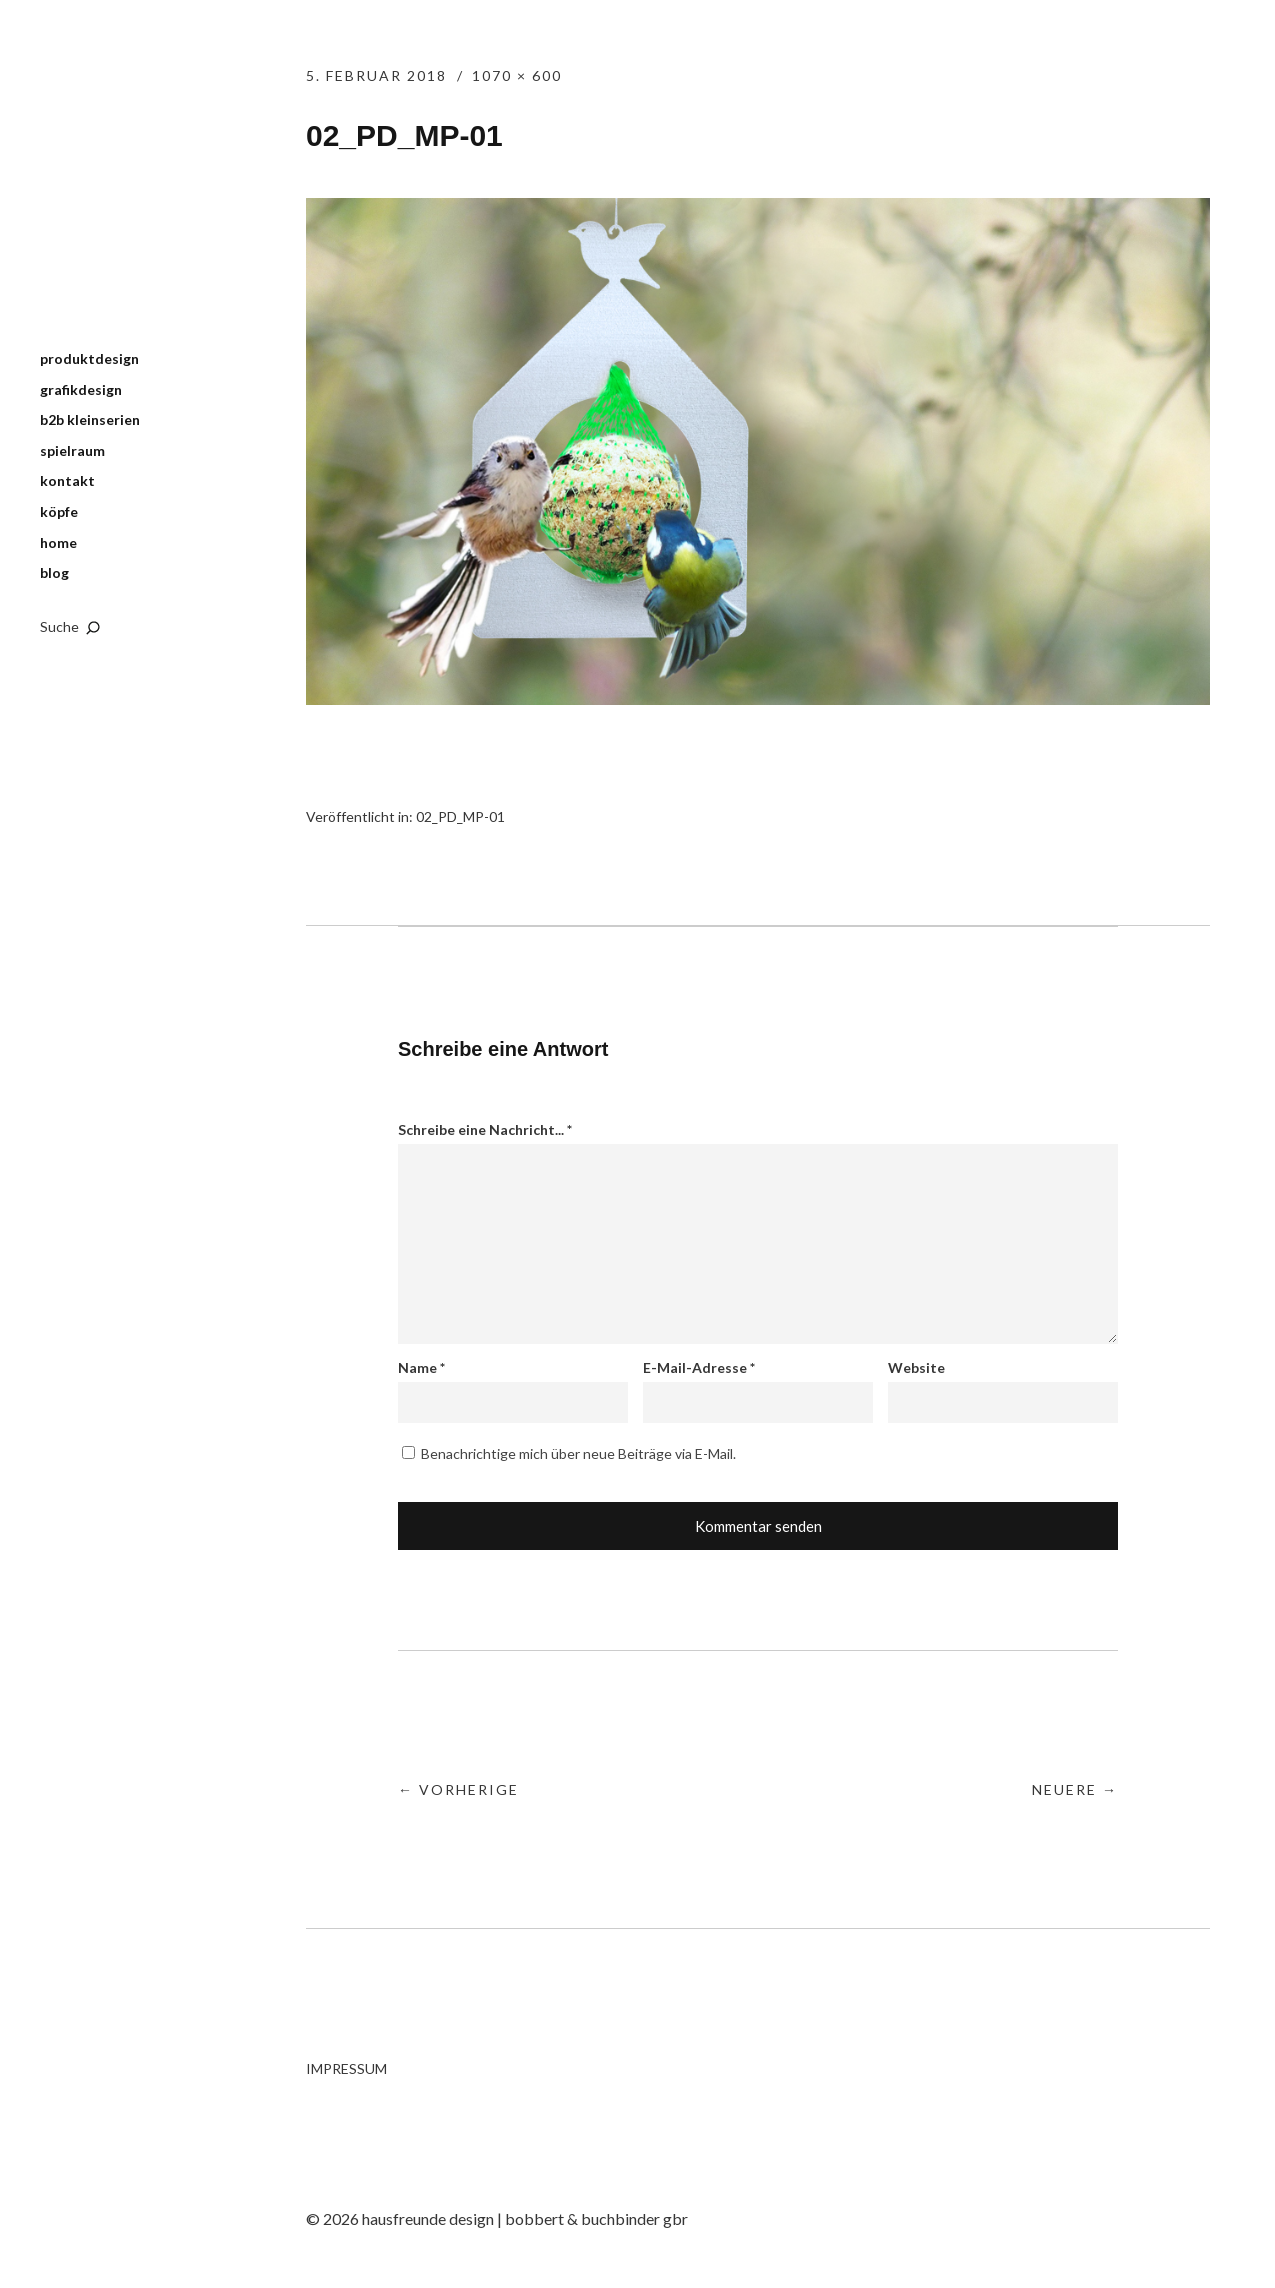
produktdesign (89, 358)
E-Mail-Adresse (699, 1367)
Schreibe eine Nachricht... (485, 1129)
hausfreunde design (130, 189)
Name (421, 1367)
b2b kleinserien (90, 419)
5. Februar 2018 (376, 75)
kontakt (67, 480)
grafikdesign (81, 389)
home (58, 542)
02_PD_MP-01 (460, 816)
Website (916, 1367)
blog (54, 572)
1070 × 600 (517, 75)
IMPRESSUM (346, 2068)
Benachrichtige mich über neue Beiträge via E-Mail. (578, 1453)
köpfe (59, 511)
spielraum (72, 450)
